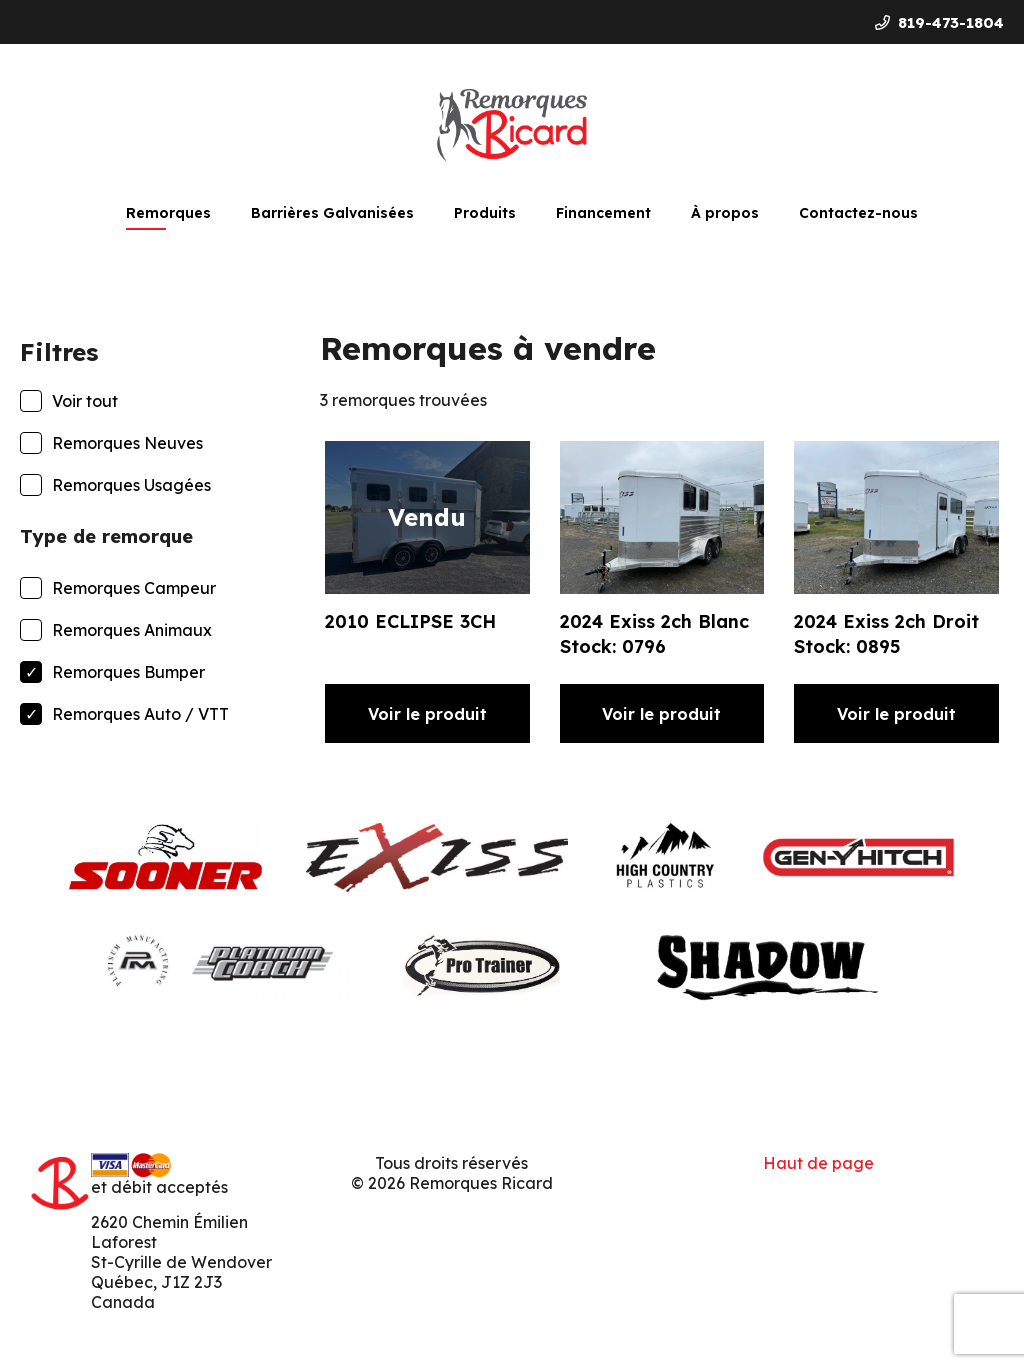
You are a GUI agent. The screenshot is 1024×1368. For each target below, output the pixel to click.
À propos (725, 213)
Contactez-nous (858, 213)
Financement (603, 213)
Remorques (168, 213)
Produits (485, 213)
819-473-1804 (939, 22)
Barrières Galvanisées (332, 213)
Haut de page (818, 1163)
